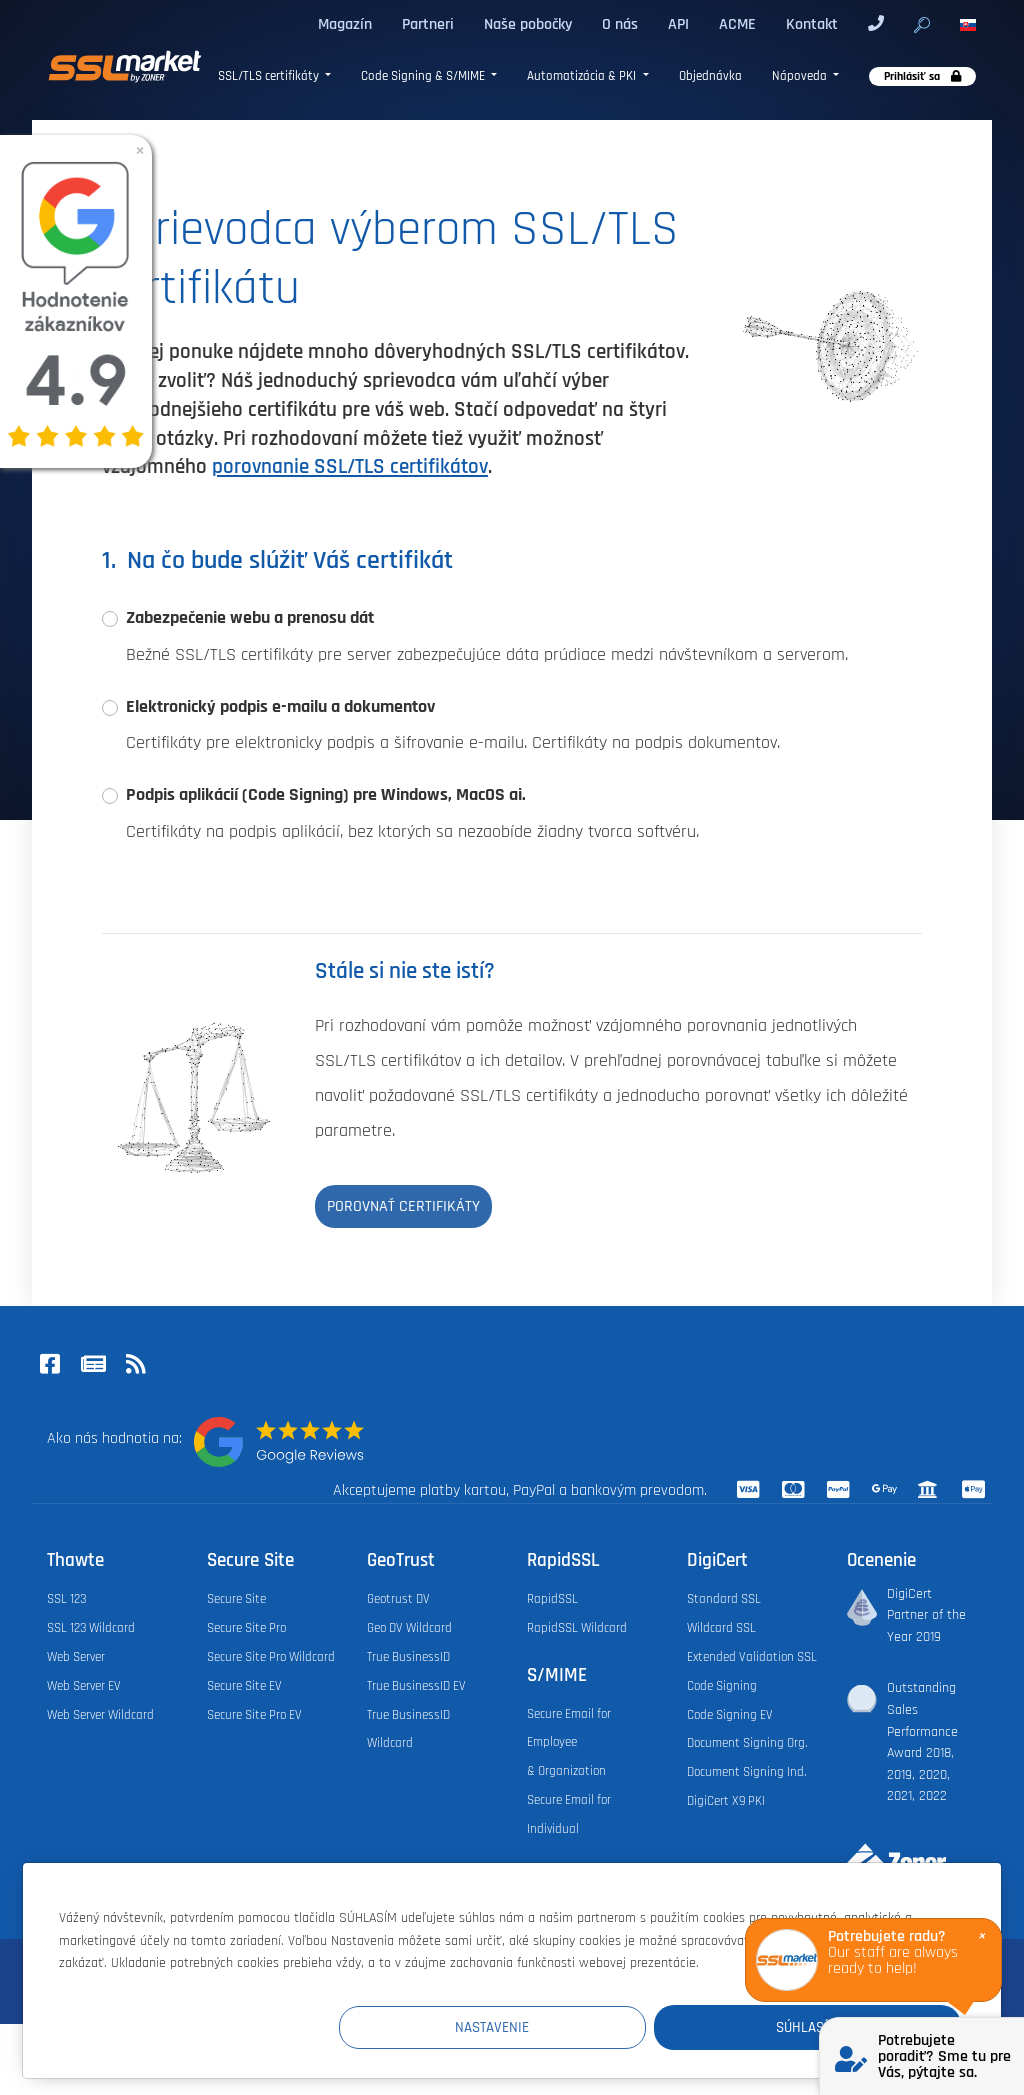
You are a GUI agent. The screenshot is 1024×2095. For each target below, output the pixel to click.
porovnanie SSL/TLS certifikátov (350, 466)
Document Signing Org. (747, 1743)
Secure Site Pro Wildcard (271, 1657)
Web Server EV (84, 1686)
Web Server (76, 1657)
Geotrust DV (398, 1599)
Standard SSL (724, 1599)
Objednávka (710, 76)
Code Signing (722, 1686)
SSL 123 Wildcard (91, 1628)
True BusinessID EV (416, 1686)
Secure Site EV (244, 1686)
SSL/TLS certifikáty (270, 76)
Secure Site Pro (246, 1628)
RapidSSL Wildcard (577, 1628)
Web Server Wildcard (100, 1715)
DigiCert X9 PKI (726, 1801)
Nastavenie (593, 2026)
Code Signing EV (730, 1715)
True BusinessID (408, 1657)
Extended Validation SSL (752, 1657)
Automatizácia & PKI (583, 76)
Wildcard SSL (721, 1628)
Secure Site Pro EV (254, 1715)
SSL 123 (66, 1599)
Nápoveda (801, 76)
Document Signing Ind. (746, 1772)
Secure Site (236, 1599)
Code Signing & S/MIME (424, 76)
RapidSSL (552, 1599)
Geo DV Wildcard (409, 1628)
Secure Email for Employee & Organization (569, 1743)
